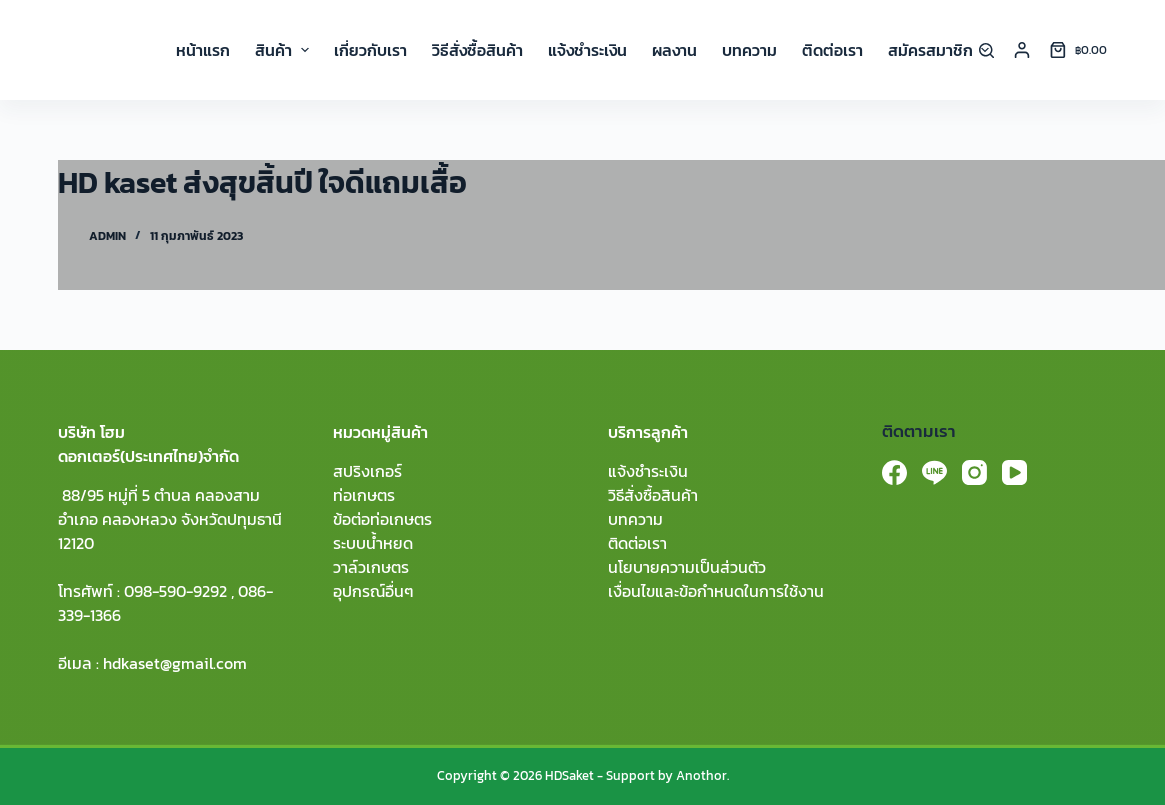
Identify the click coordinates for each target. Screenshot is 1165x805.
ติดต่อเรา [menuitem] (832, 50)
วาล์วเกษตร (371, 567)
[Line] (934, 472)
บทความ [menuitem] (749, 50)
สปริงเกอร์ (367, 471)
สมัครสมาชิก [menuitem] (938, 50)
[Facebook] (894, 472)
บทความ (635, 519)
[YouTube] (1014, 472)
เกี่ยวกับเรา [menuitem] (370, 50)
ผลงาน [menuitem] (674, 50)
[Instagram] (974, 472)
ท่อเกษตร (364, 495)
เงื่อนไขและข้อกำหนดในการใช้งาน (716, 591)
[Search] (986, 50)
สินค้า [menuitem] (284, 50)
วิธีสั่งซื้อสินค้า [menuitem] (477, 50)
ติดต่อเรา (637, 543)
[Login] (1022, 50)
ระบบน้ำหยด (373, 543)
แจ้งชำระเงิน (648, 471)
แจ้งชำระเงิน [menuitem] (587, 50)
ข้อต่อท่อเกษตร (382, 519)
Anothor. (702, 775)
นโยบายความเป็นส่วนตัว (687, 567)
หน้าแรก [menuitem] (203, 50)
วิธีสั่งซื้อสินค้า (653, 495)
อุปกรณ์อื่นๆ (373, 591)
